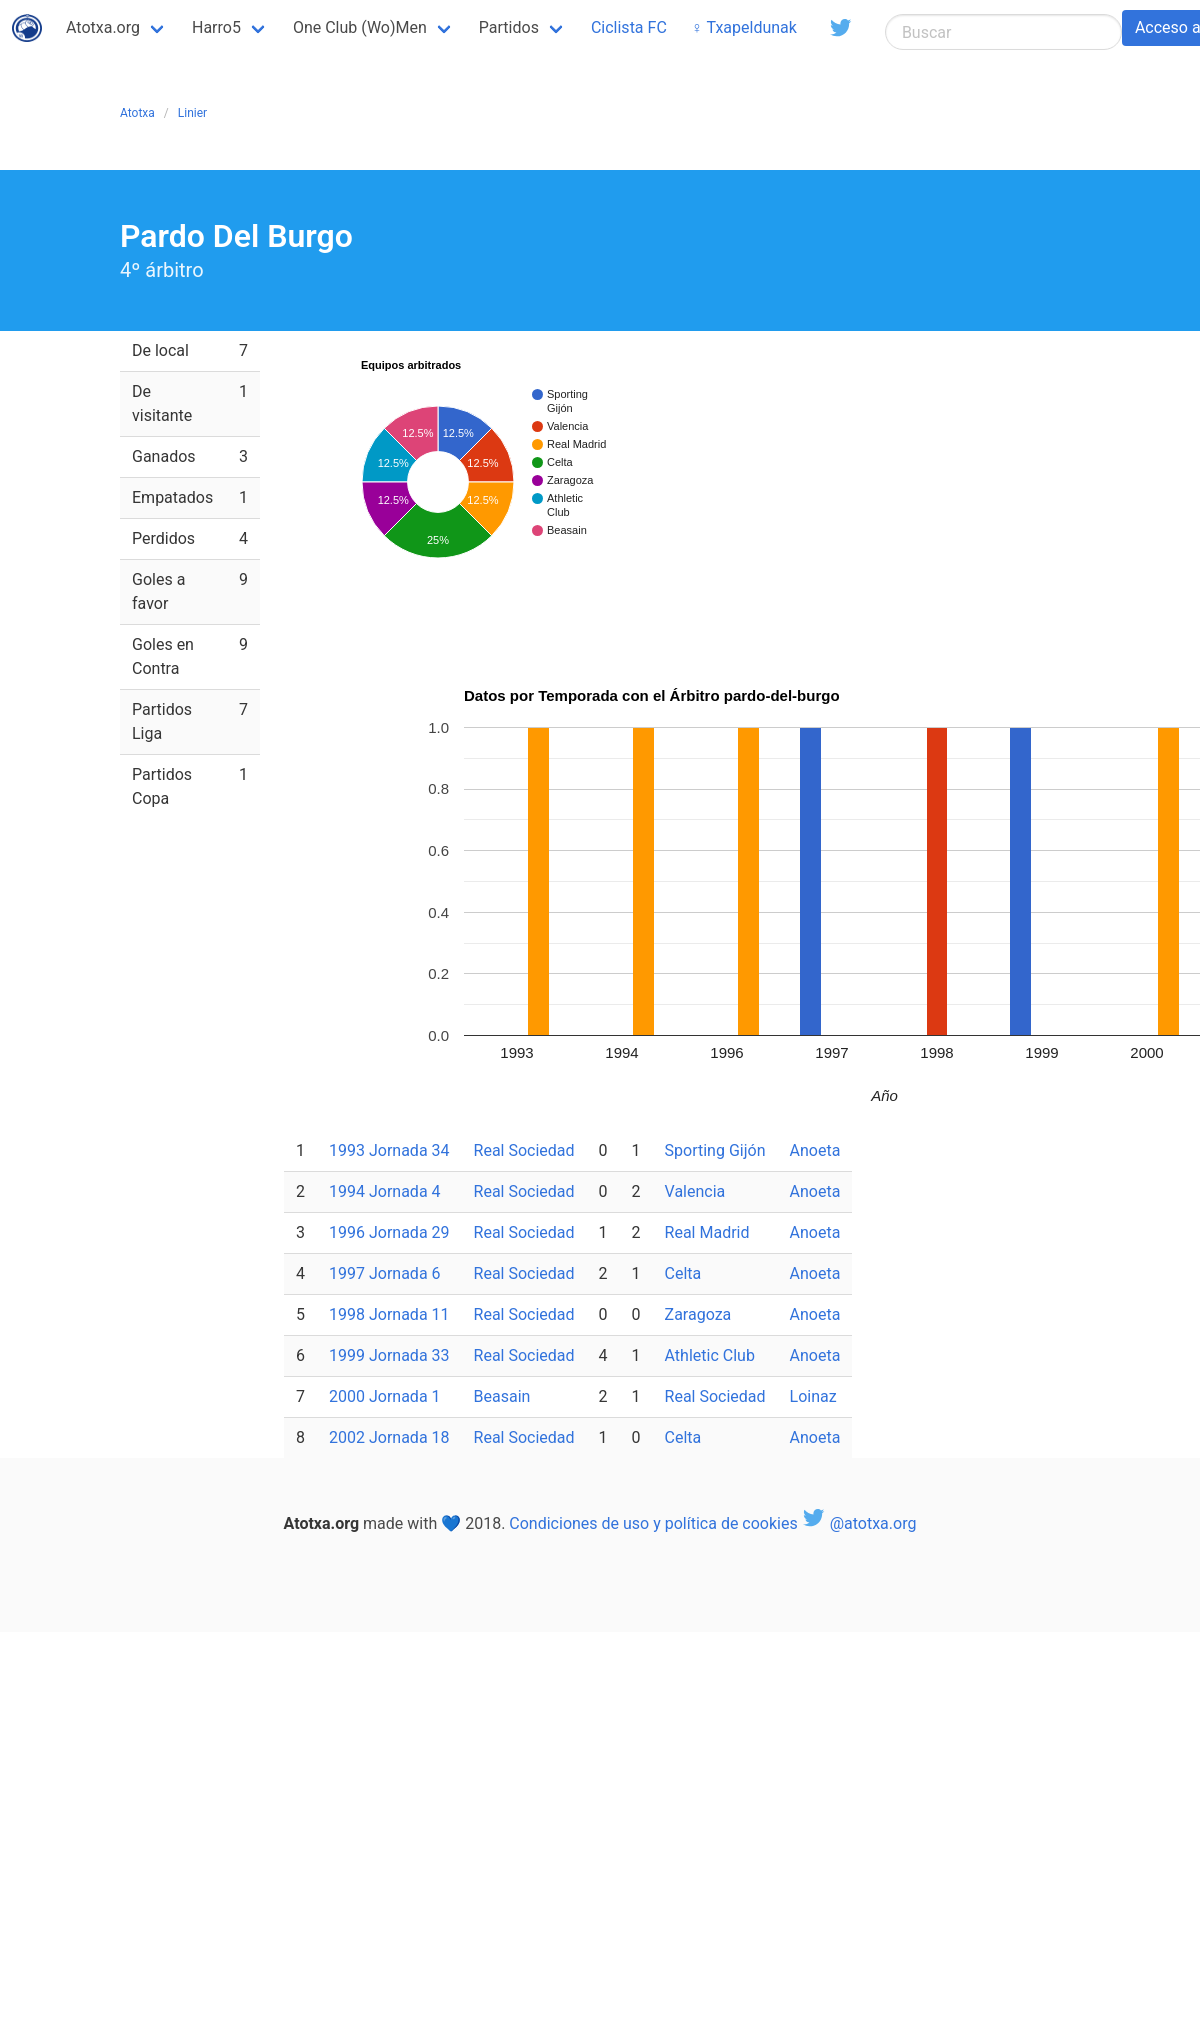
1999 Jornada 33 (389, 1355)
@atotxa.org (859, 1523)
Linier (192, 113)
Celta (683, 1273)
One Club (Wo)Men (360, 27)
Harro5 (216, 27)
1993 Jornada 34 (389, 1150)
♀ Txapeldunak (744, 27)
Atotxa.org (103, 27)
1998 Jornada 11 (389, 1314)
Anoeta (815, 1150)
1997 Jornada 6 (385, 1273)
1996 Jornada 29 (389, 1232)
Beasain (502, 1396)
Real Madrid (707, 1232)
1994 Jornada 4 (385, 1191)
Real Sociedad (524, 1150)
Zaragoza (698, 1314)
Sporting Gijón (715, 1150)
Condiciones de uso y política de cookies (653, 1523)
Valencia (695, 1191)
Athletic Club (710, 1355)
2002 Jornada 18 (389, 1437)
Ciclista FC (629, 27)
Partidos (509, 27)
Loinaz (813, 1396)
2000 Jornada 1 (385, 1396)
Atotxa (137, 113)
